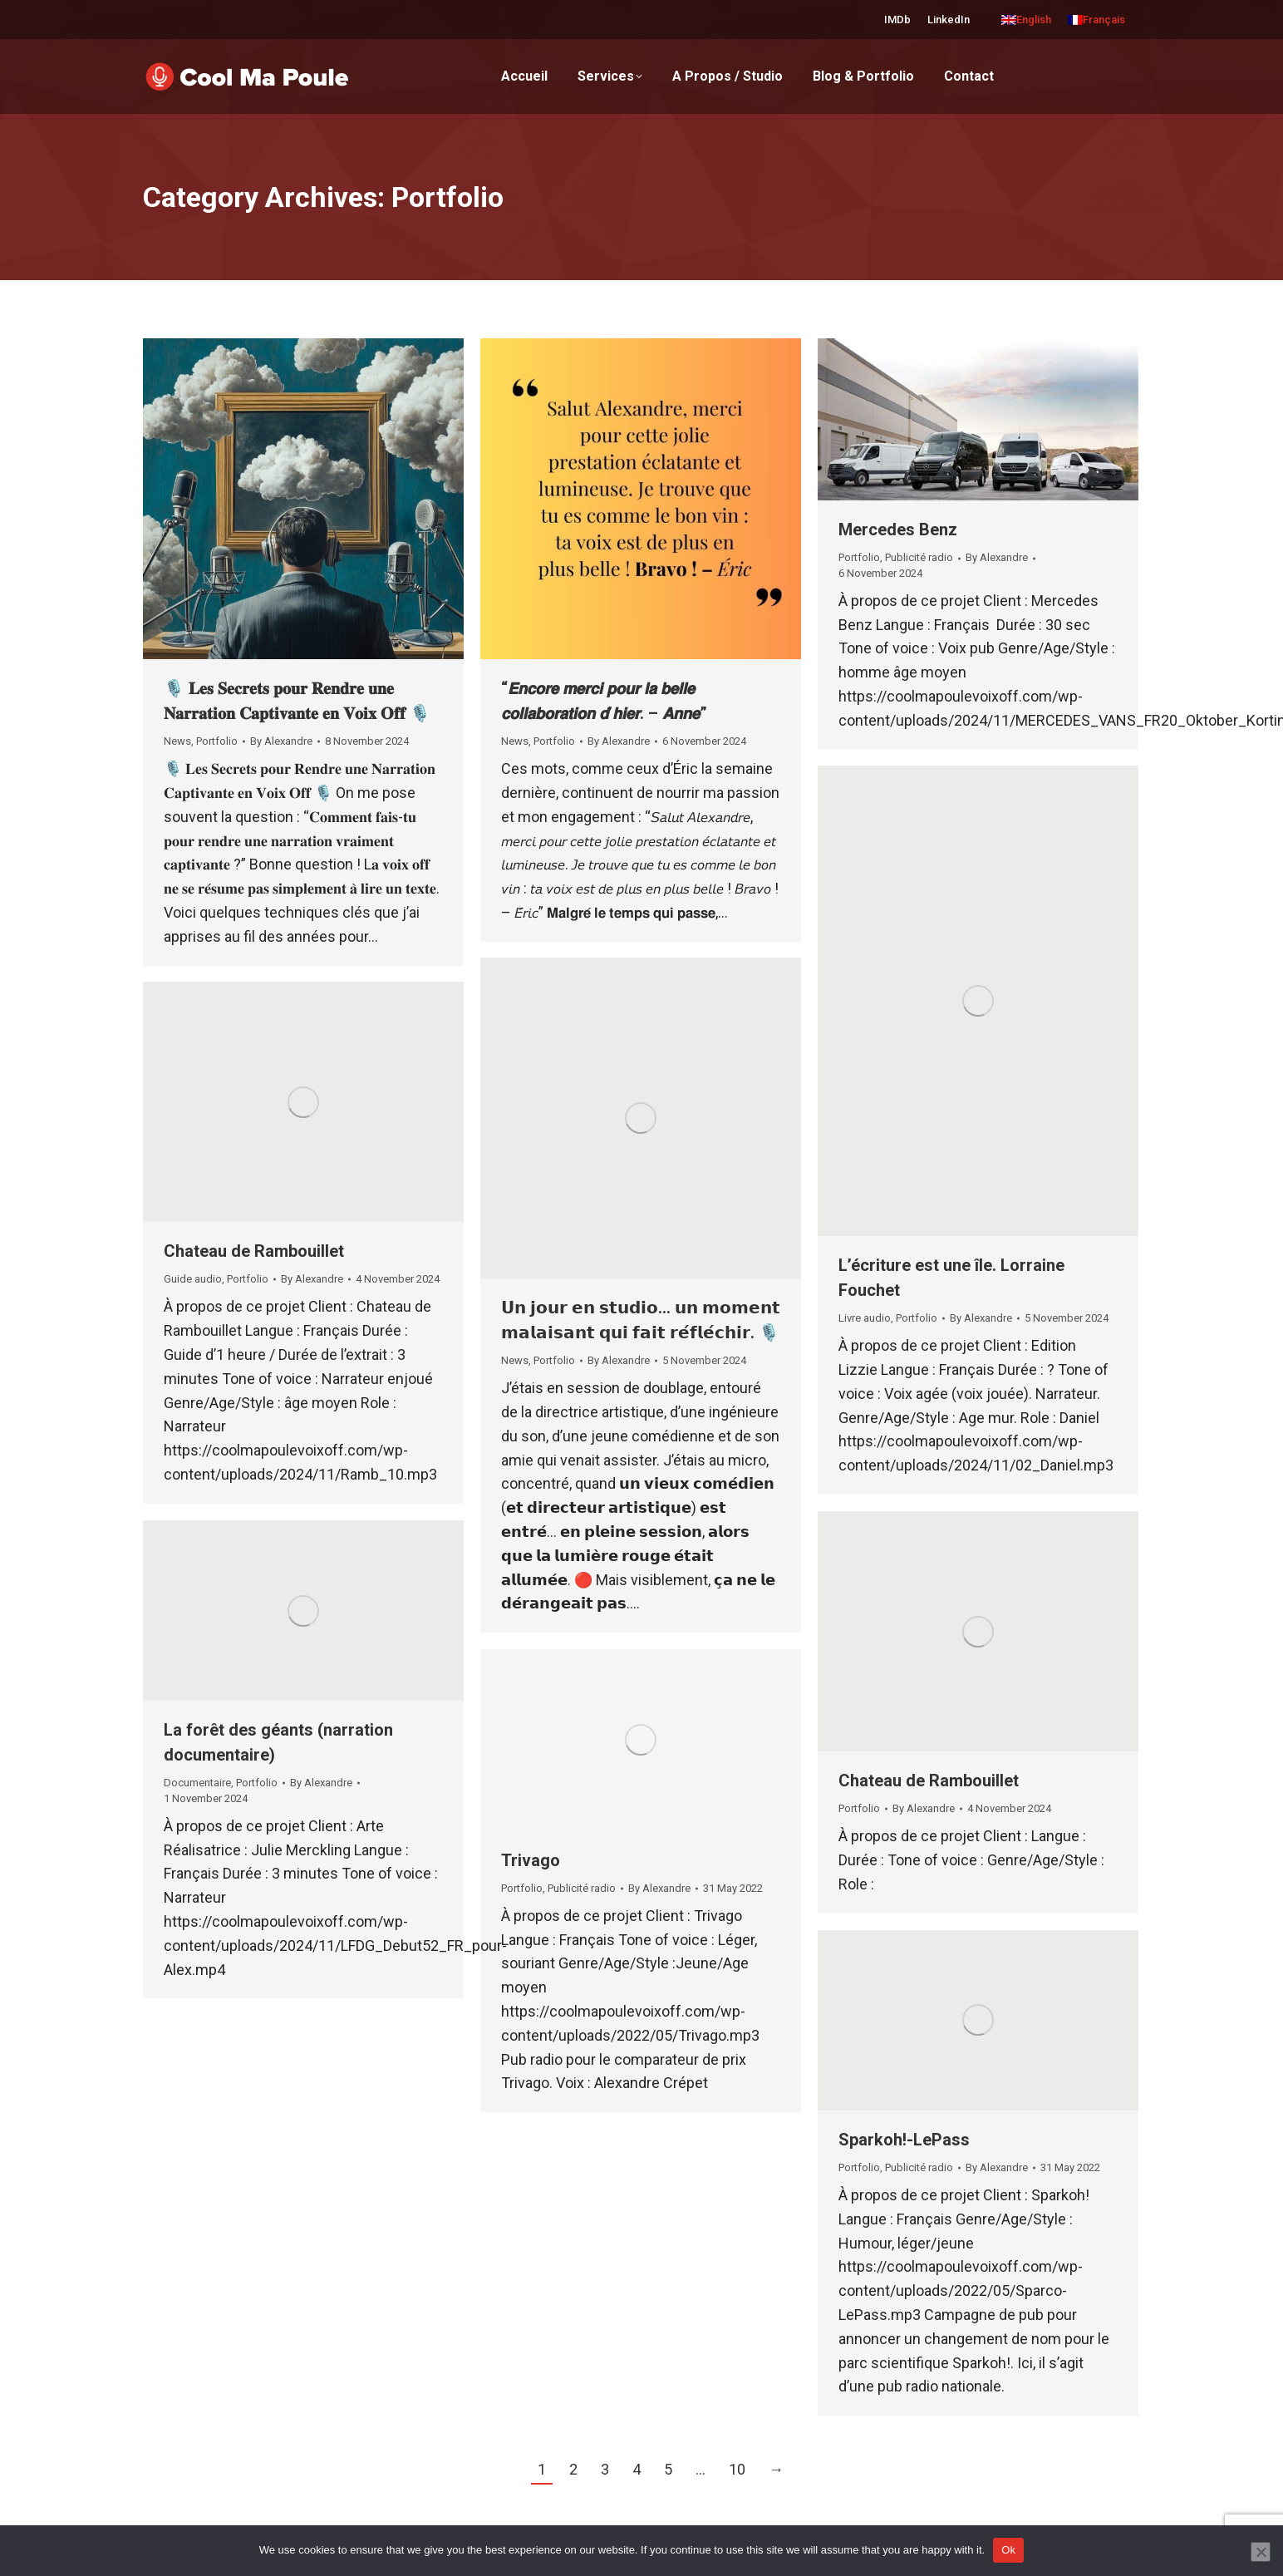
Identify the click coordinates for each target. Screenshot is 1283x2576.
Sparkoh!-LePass (904, 2140)
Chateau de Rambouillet (254, 1251)
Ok (1008, 2550)
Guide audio (193, 1279)
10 (737, 2469)
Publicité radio (919, 557)
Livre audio (864, 1318)
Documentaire (197, 1782)
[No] (1261, 2552)
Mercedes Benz (897, 529)
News (177, 741)
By (281, 741)
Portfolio (217, 741)
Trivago (530, 1860)
